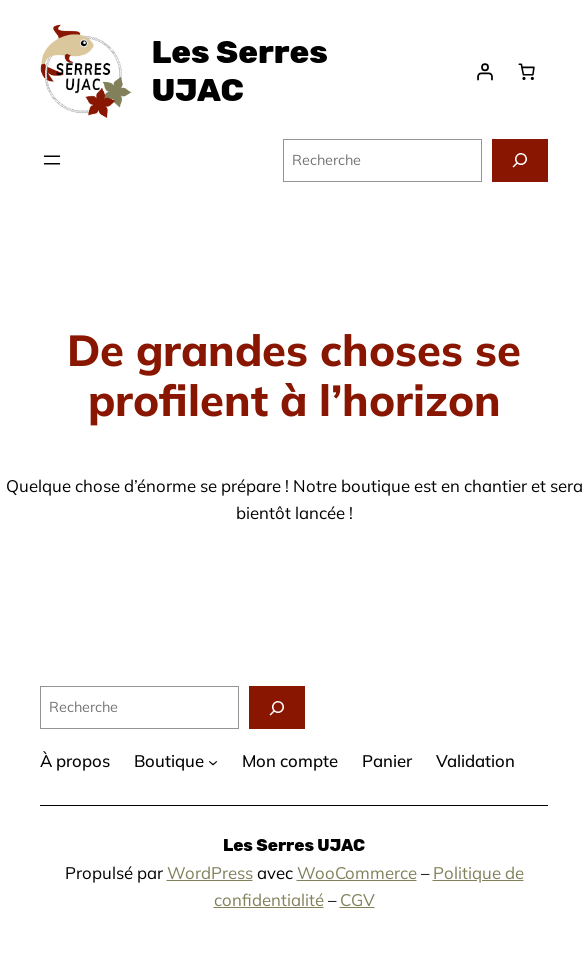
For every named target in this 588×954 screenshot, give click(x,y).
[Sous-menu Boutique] (213, 762)
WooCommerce (357, 872)
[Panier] (527, 72)
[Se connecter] (485, 72)
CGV (357, 899)
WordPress (210, 872)
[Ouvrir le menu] (52, 160)
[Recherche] (520, 160)
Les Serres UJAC (239, 70)
